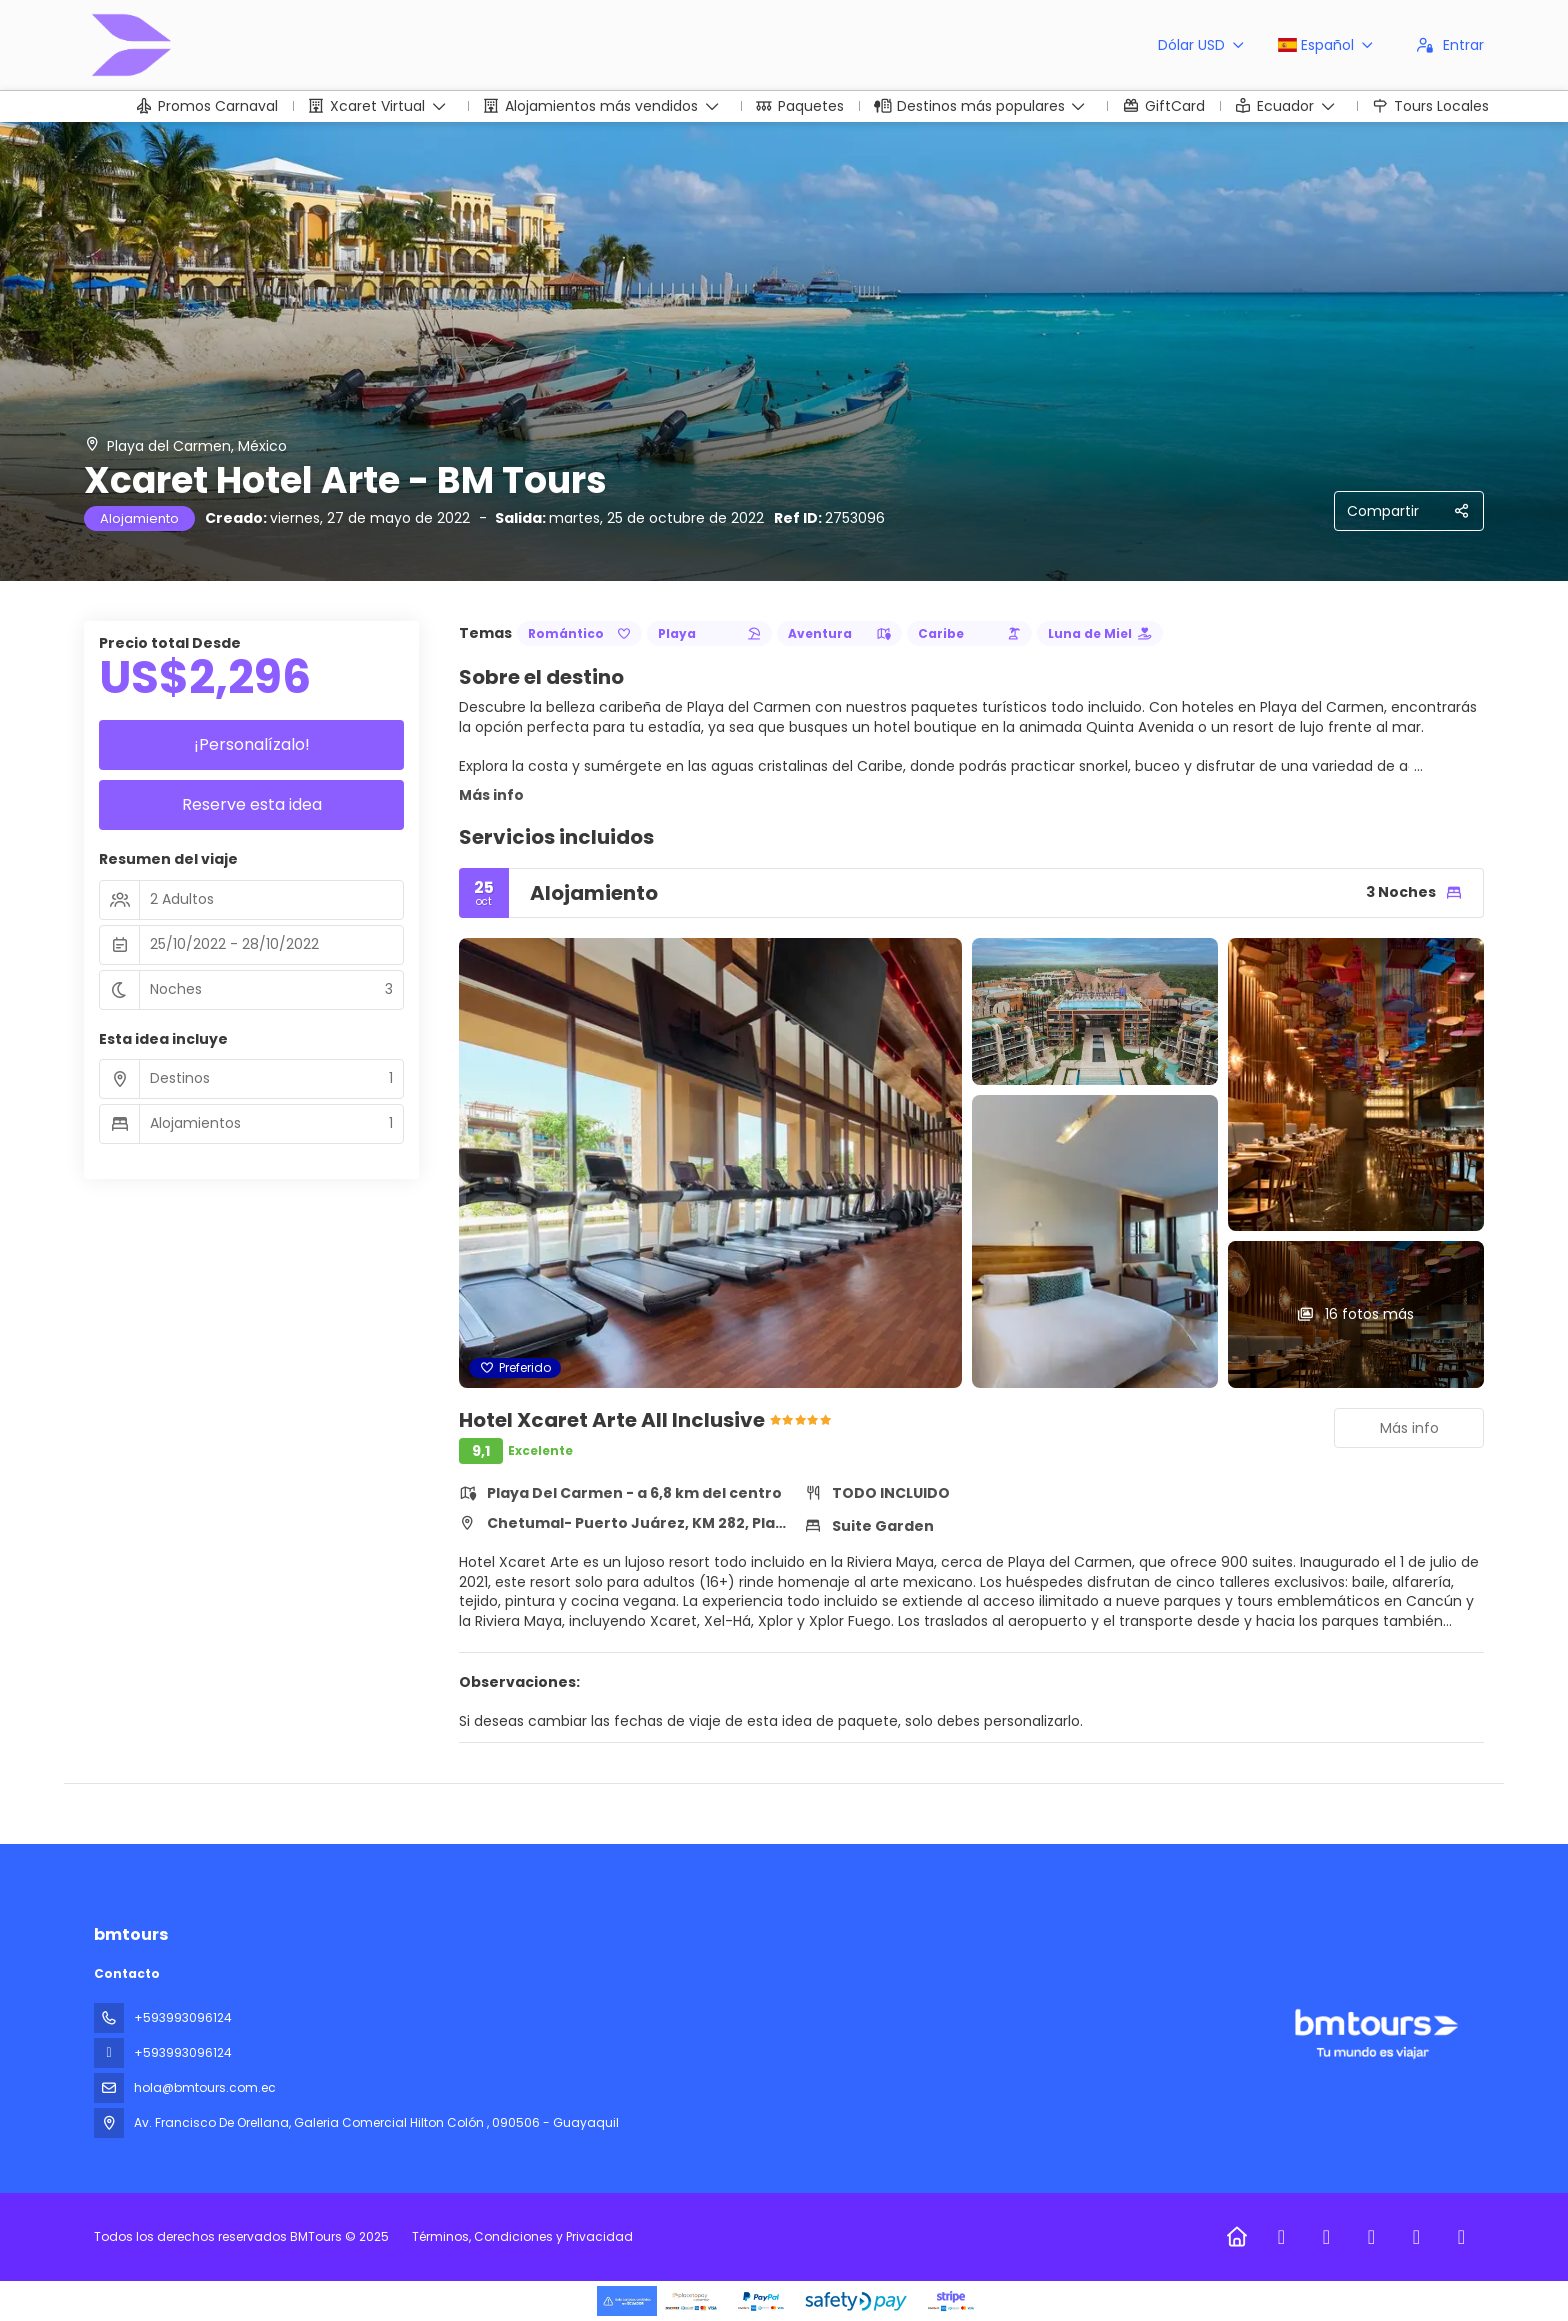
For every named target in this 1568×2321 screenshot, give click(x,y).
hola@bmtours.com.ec (205, 2087)
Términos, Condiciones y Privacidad (522, 2236)
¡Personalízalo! (252, 744)
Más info (491, 795)
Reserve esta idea (252, 804)
